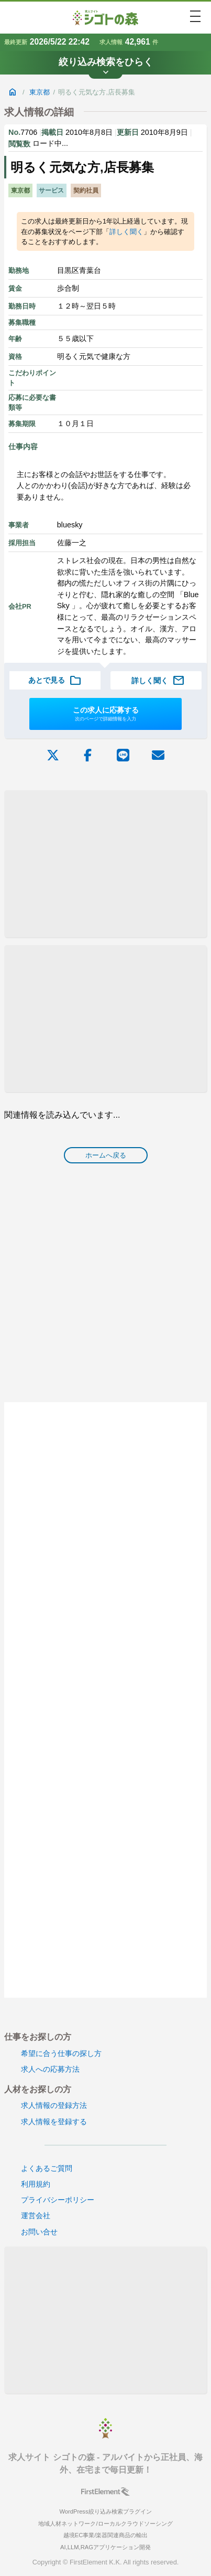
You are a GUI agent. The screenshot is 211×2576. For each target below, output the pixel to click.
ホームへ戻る (105, 1155)
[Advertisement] (105, 863)
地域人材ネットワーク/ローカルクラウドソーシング (105, 2523)
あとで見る (55, 680)
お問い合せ (39, 2232)
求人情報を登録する (54, 2121)
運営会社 (35, 2215)
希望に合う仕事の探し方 (61, 2053)
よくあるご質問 (46, 2168)
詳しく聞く (126, 232)
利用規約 (35, 2184)
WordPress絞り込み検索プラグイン (105, 2511)
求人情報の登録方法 (54, 2105)
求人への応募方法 (50, 2069)
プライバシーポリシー (57, 2200)
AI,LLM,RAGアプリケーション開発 (105, 2547)
